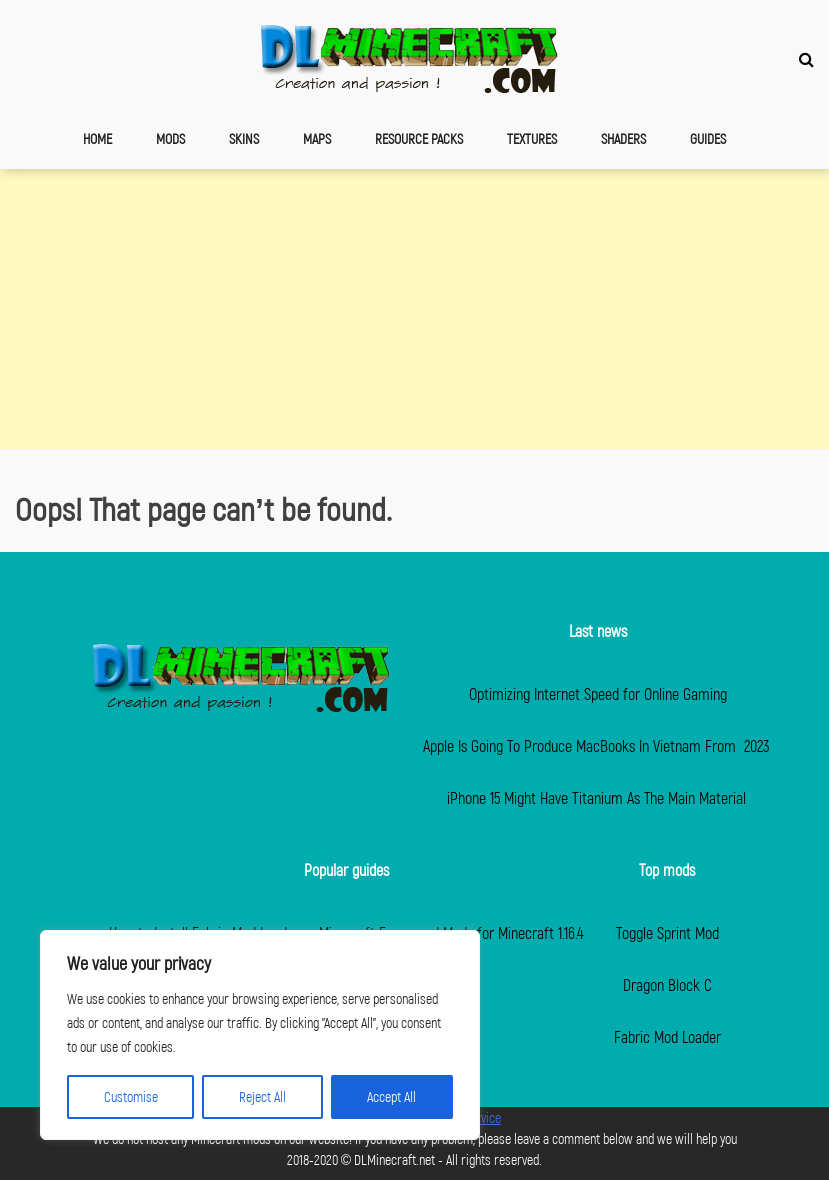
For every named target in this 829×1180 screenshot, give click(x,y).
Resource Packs (419, 138)
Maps (317, 138)
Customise (131, 1096)
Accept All (391, 1096)
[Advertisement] (414, 309)
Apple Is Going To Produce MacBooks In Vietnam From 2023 (598, 745)
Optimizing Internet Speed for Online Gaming (598, 693)
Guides (708, 138)
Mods (170, 138)
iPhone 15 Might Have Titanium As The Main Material (598, 797)
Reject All (262, 1096)
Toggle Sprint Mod (667, 932)
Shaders (623, 138)
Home (97, 138)
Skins (244, 138)
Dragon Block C (667, 984)
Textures (532, 138)
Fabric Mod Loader (667, 1036)
